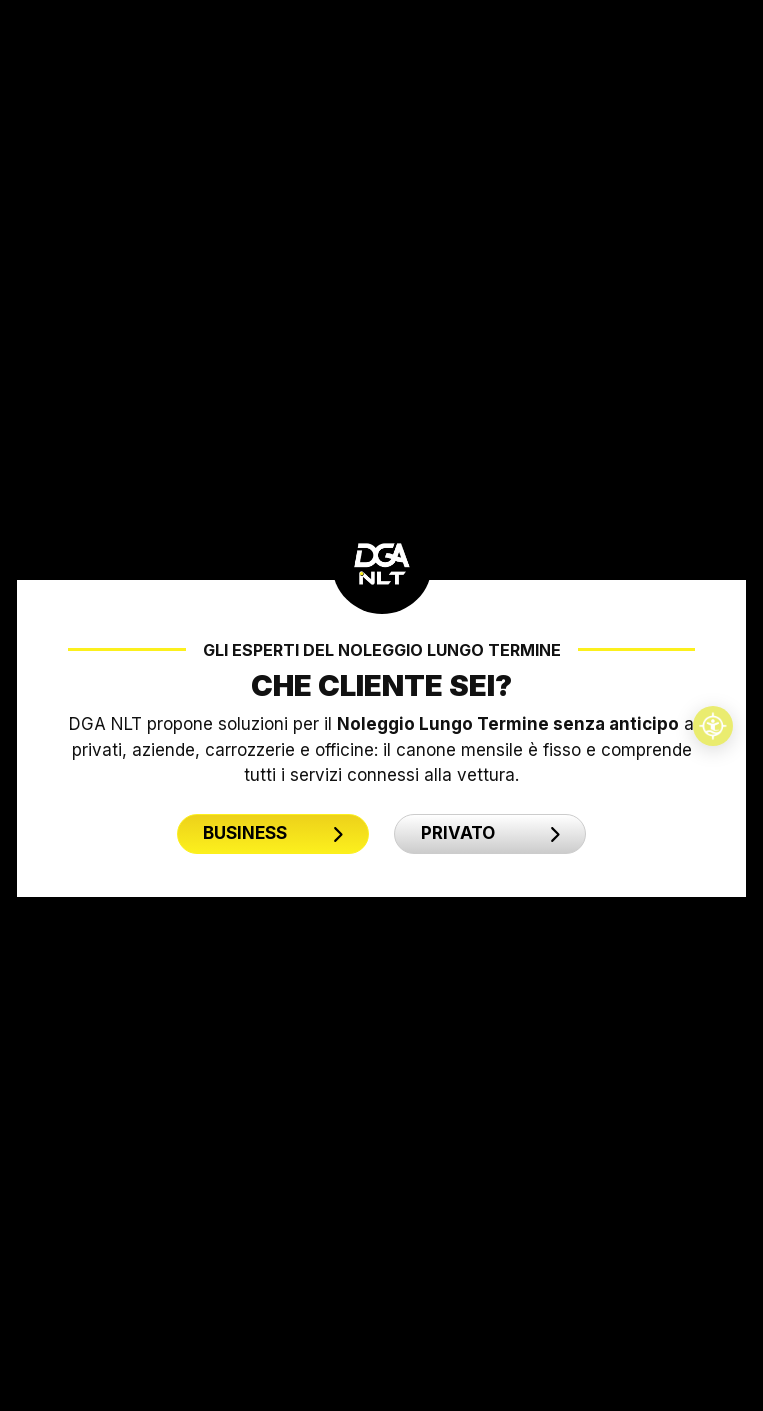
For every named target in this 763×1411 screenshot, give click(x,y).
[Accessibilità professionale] (713, 726)
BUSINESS (272, 833)
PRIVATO (490, 833)
